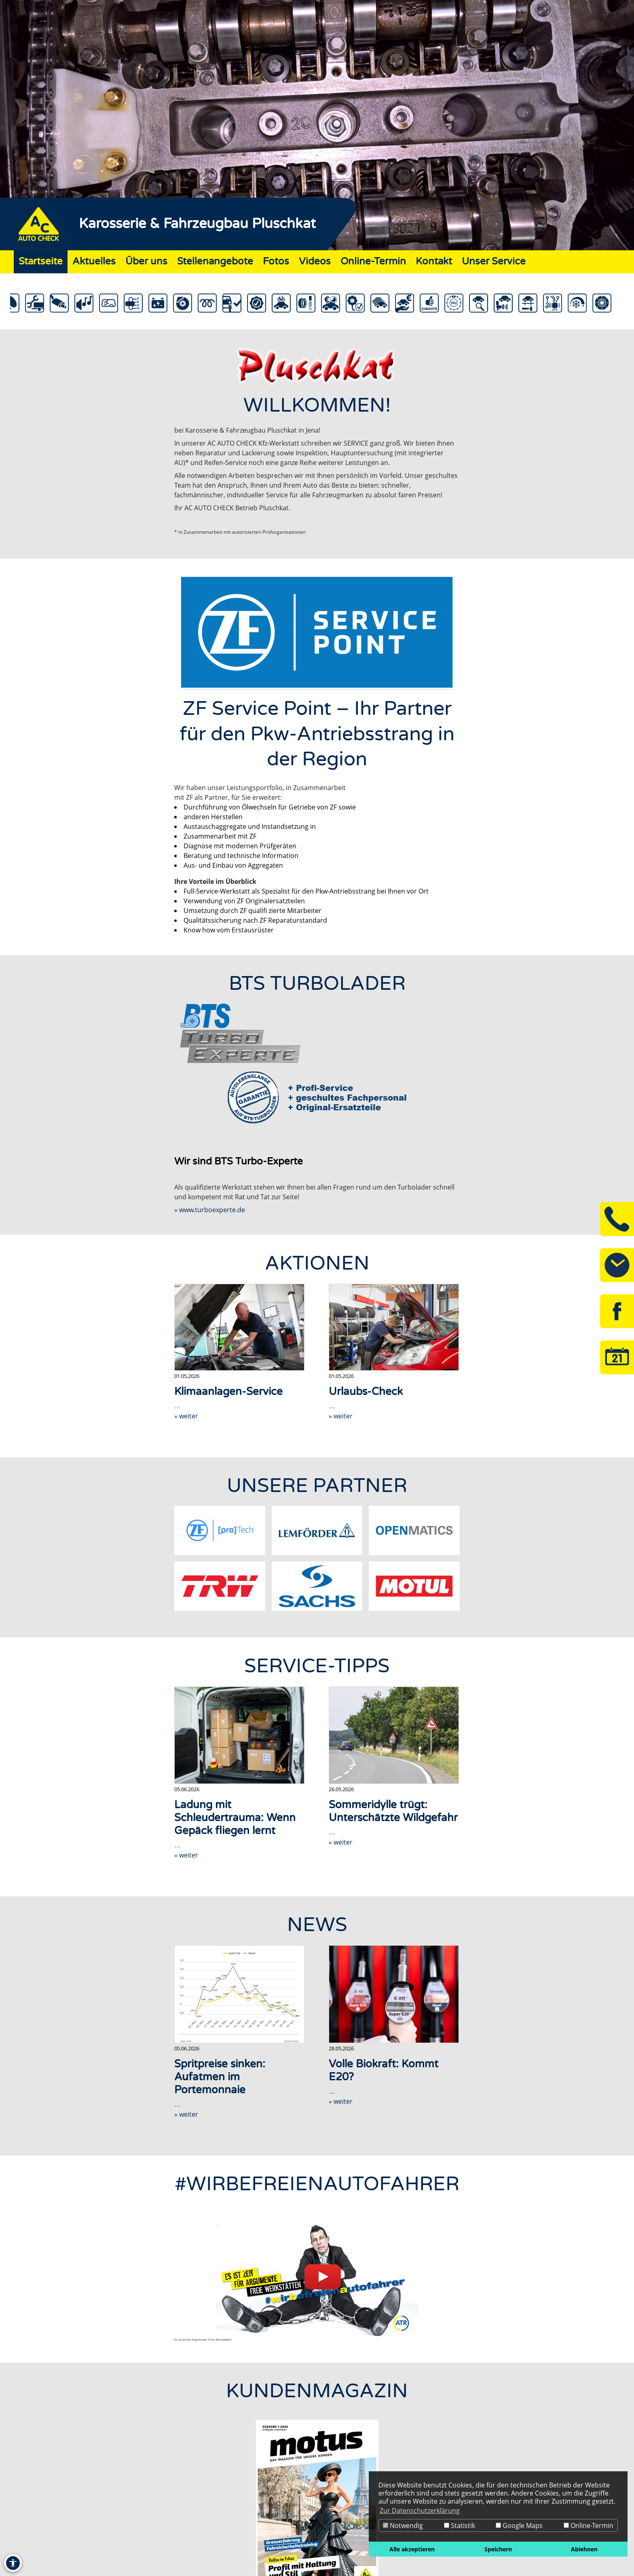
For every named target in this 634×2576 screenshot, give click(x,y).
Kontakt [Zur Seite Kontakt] (434, 261)
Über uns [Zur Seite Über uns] (146, 261)
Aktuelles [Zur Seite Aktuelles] (94, 261)
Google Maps (519, 2525)
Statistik (459, 2525)
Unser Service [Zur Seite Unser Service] (494, 261)
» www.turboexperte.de (209, 1209)
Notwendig (403, 2525)
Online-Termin (588, 2525)
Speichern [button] (498, 2549)
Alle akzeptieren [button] (412, 2549)
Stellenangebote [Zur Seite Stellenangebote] (215, 261)
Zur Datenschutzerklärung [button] (420, 2510)
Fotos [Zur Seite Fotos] (276, 261)
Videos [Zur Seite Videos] (315, 261)
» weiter (186, 1416)
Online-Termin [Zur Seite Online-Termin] (373, 261)
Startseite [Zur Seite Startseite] (41, 261)
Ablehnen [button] (584, 2549)
